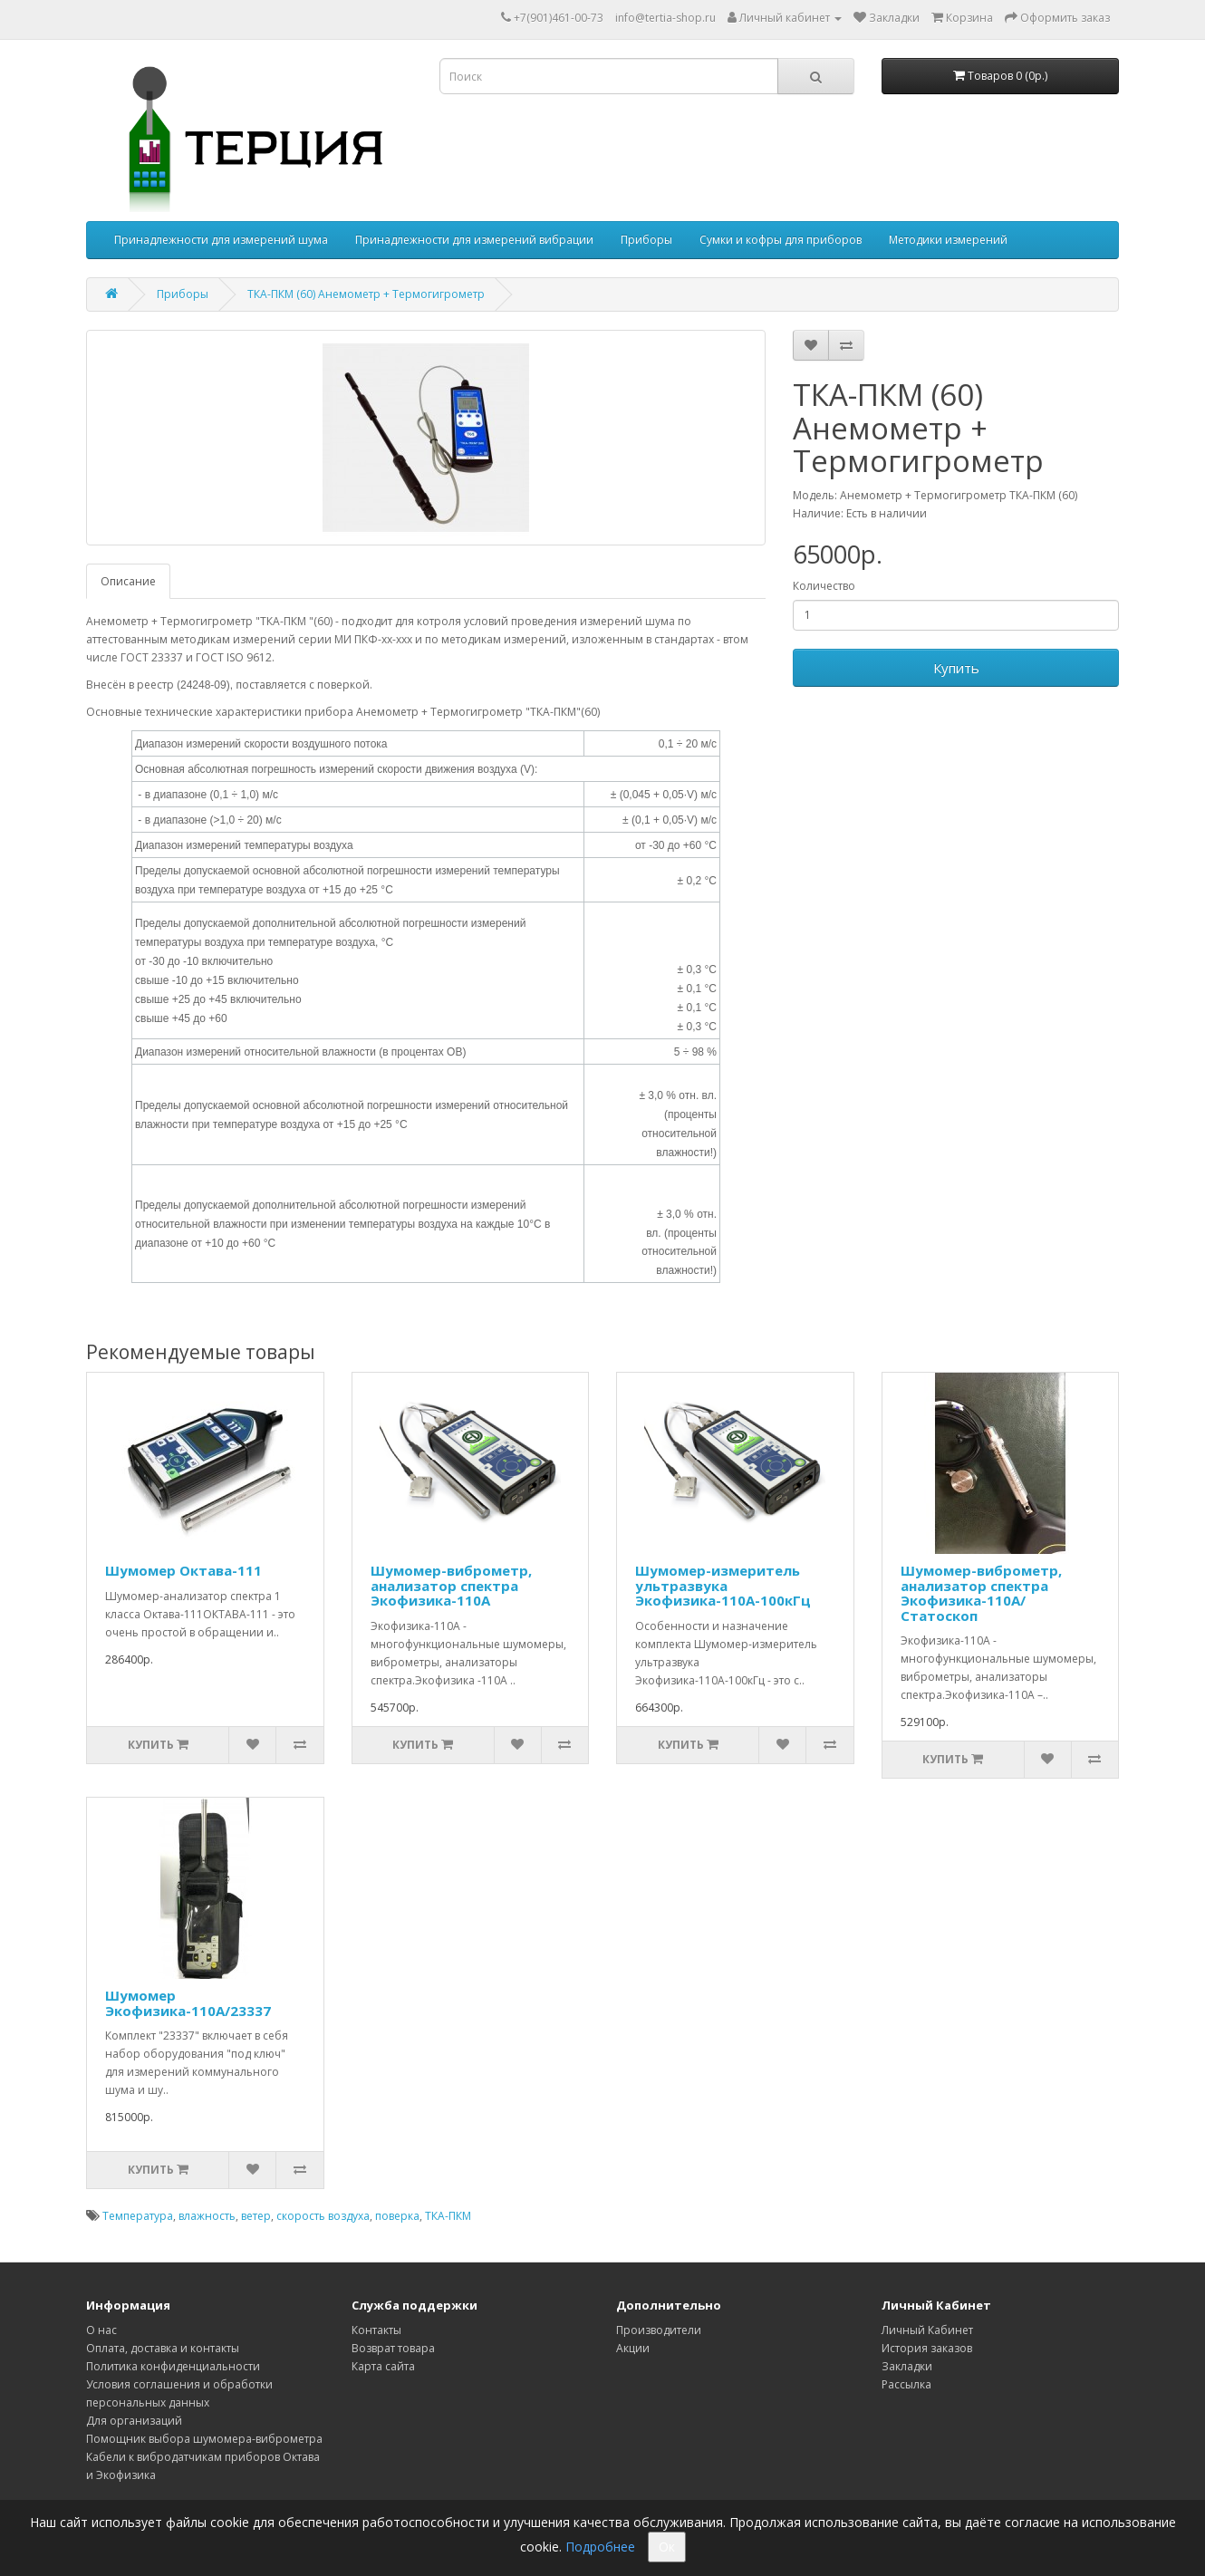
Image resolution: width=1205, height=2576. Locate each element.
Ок (667, 2546)
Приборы (646, 239)
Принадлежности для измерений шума (221, 239)
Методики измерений (948, 239)
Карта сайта (383, 2366)
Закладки (907, 2366)
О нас (101, 2330)
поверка (397, 2216)
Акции (633, 2348)
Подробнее (600, 2546)
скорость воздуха (323, 2216)
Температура (137, 2216)
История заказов (927, 2348)
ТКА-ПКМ (448, 2216)
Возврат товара (393, 2348)
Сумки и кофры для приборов (780, 239)
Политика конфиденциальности (173, 2366)
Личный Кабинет (927, 2330)
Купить (956, 668)
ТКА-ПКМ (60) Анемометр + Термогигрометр (366, 294)
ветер (256, 2216)
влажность (207, 2216)
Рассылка (906, 2384)
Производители (658, 2330)
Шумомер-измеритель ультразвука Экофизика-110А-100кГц (723, 1585)
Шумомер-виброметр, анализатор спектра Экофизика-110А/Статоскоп (981, 1593)
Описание (128, 581)
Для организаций (134, 2420)
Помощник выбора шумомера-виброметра (204, 2438)
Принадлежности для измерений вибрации (474, 239)
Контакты (376, 2330)
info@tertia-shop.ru (665, 17)
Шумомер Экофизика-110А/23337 (188, 2003)
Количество (824, 585)
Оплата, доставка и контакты (162, 2348)
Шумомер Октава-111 (183, 1570)
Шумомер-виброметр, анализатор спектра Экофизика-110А (451, 1585)
